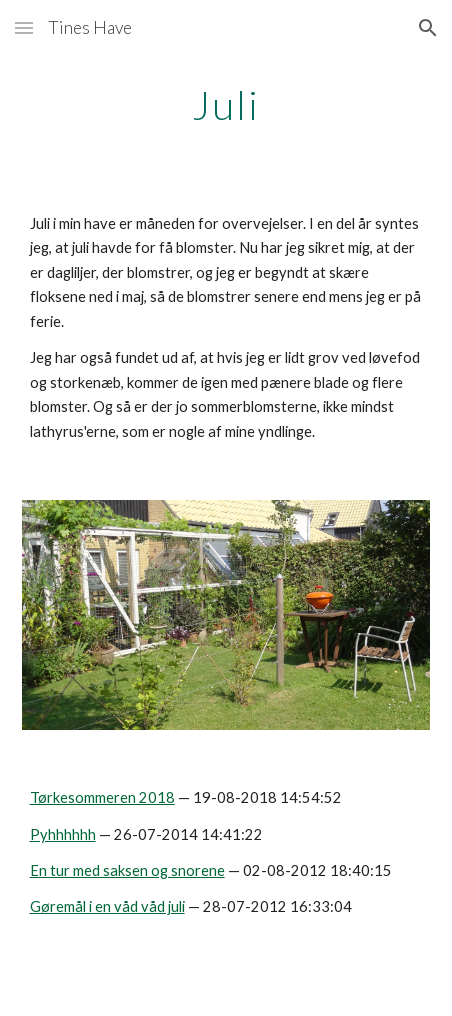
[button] (24, 27)
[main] (226, 105)
